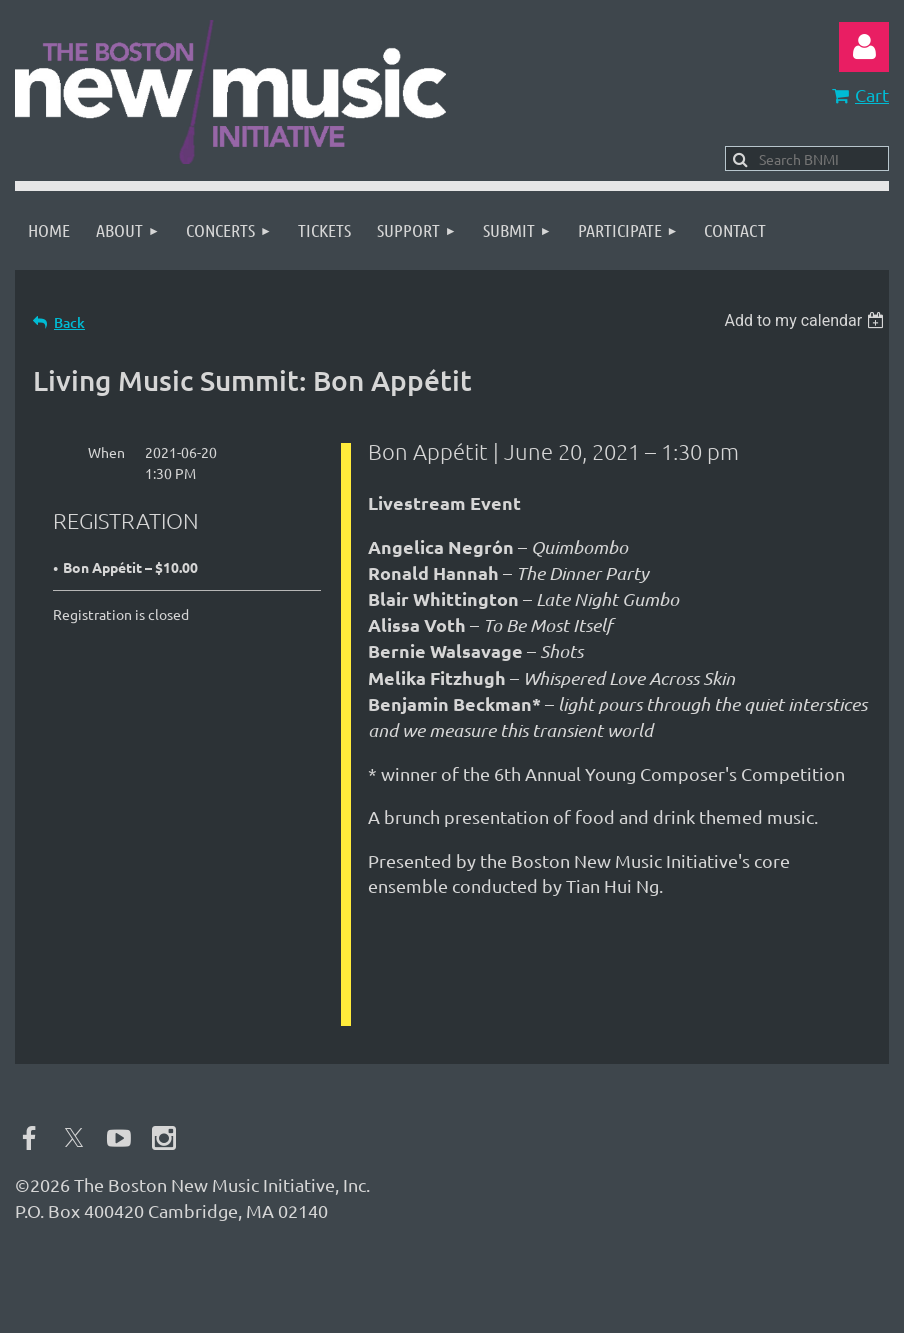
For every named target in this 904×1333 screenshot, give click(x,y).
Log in (864, 47)
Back (69, 322)
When (106, 452)
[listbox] (806, 320)
